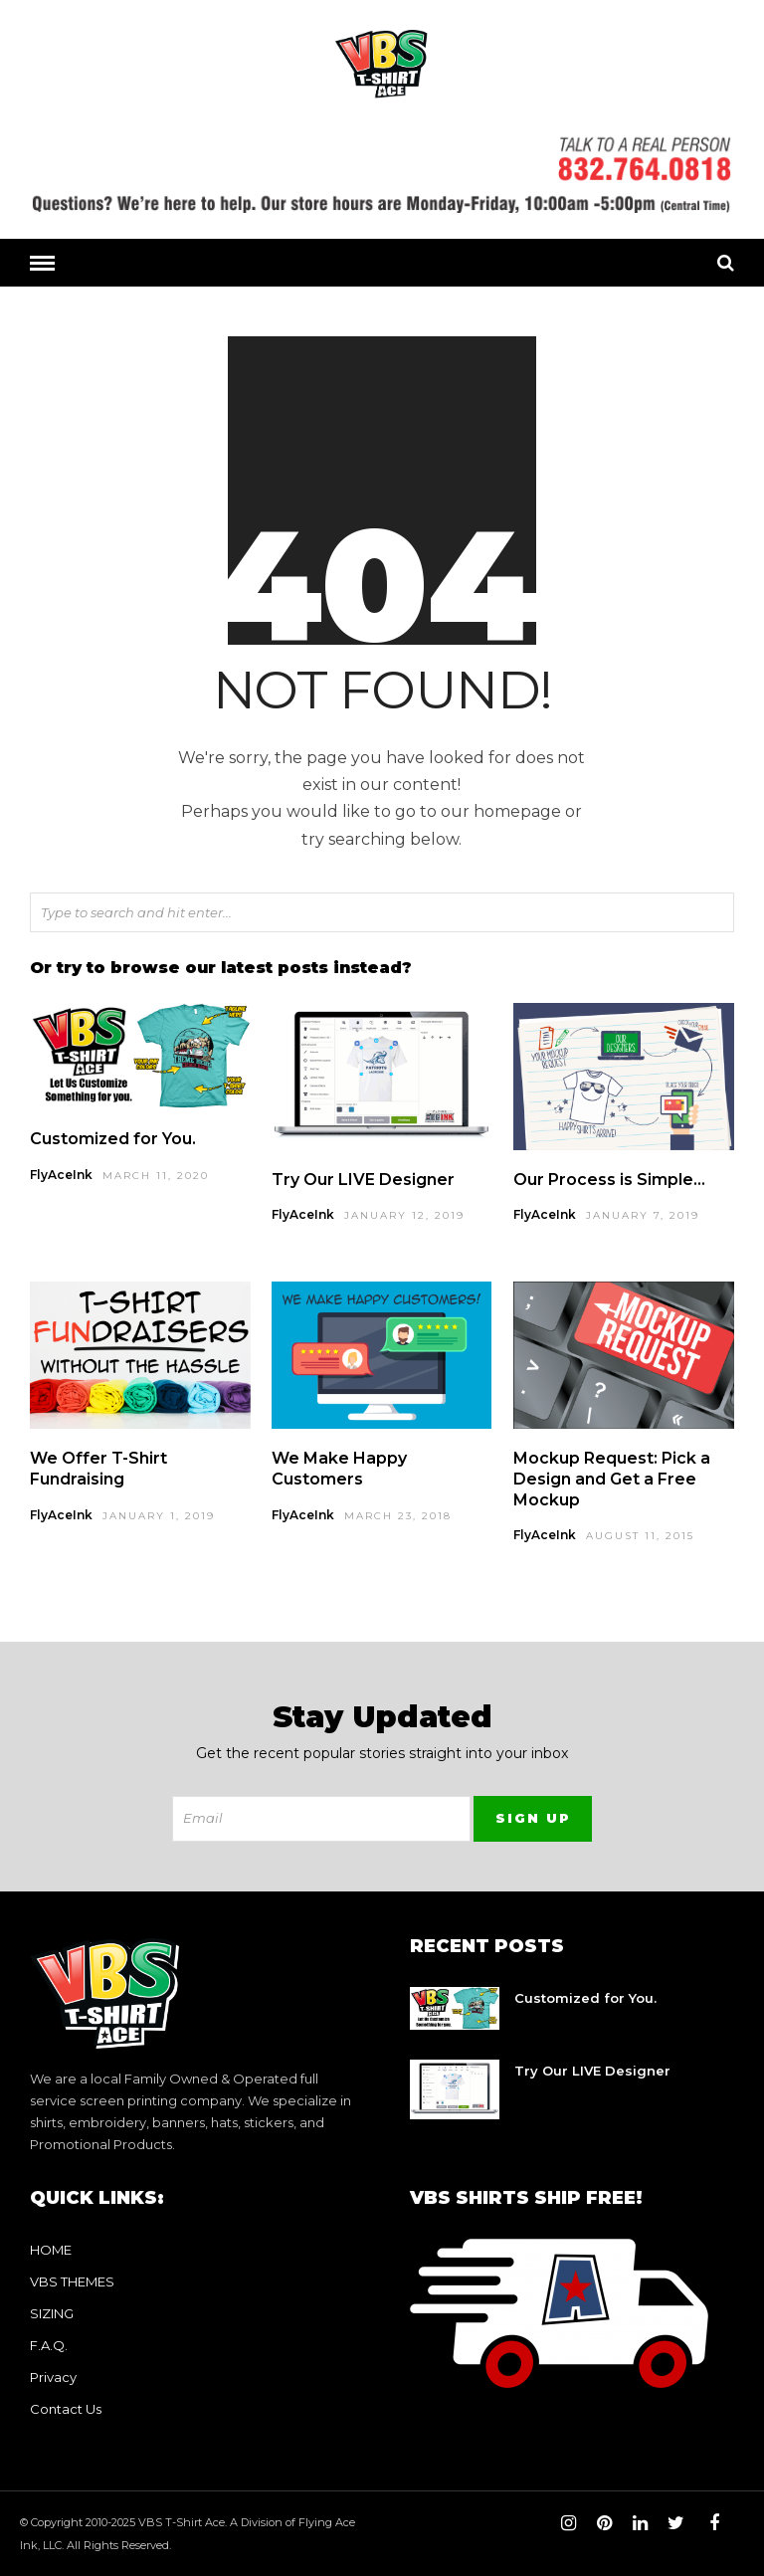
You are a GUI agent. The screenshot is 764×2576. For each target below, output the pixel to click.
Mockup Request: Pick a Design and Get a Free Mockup (611, 1478)
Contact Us (65, 2408)
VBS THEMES (72, 2280)
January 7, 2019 (642, 1214)
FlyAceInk (61, 1173)
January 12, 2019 (404, 1214)
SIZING (52, 2312)
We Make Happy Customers (339, 1467)
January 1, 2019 (158, 1514)
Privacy (53, 2376)
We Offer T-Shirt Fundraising (98, 1467)
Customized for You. (113, 1137)
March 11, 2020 (155, 1174)
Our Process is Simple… (609, 1178)
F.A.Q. (49, 2344)
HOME (51, 2249)
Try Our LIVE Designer (363, 1178)
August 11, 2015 (640, 1534)
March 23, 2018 (398, 1514)
